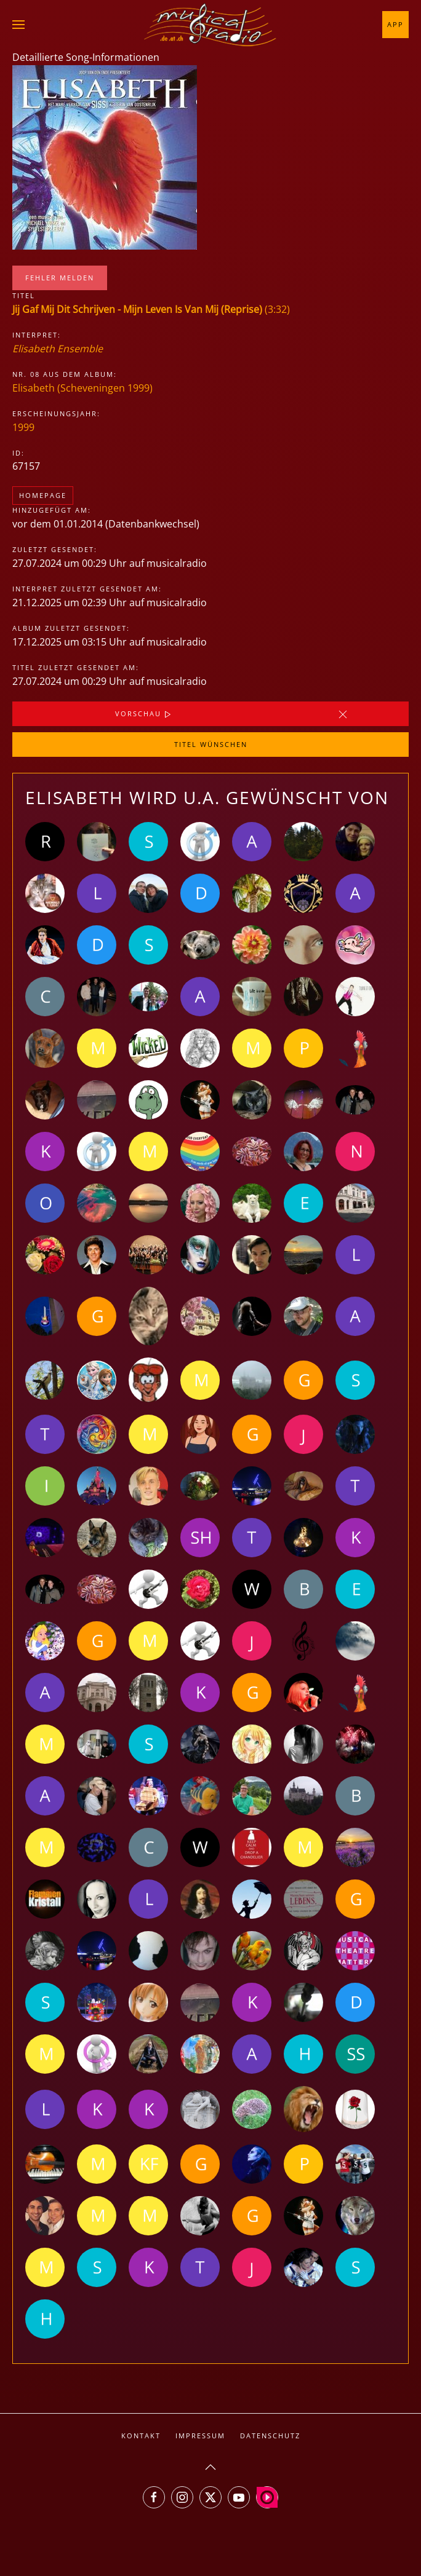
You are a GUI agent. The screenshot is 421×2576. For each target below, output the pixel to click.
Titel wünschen (210, 744)
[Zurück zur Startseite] (210, 24)
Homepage (42, 495)
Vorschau (144, 714)
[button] (18, 24)
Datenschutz (270, 2435)
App (395, 24)
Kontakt (141, 2435)
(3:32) (151, 309)
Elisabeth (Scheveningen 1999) (82, 388)
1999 (23, 427)
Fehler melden (59, 277)
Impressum (200, 2435)
